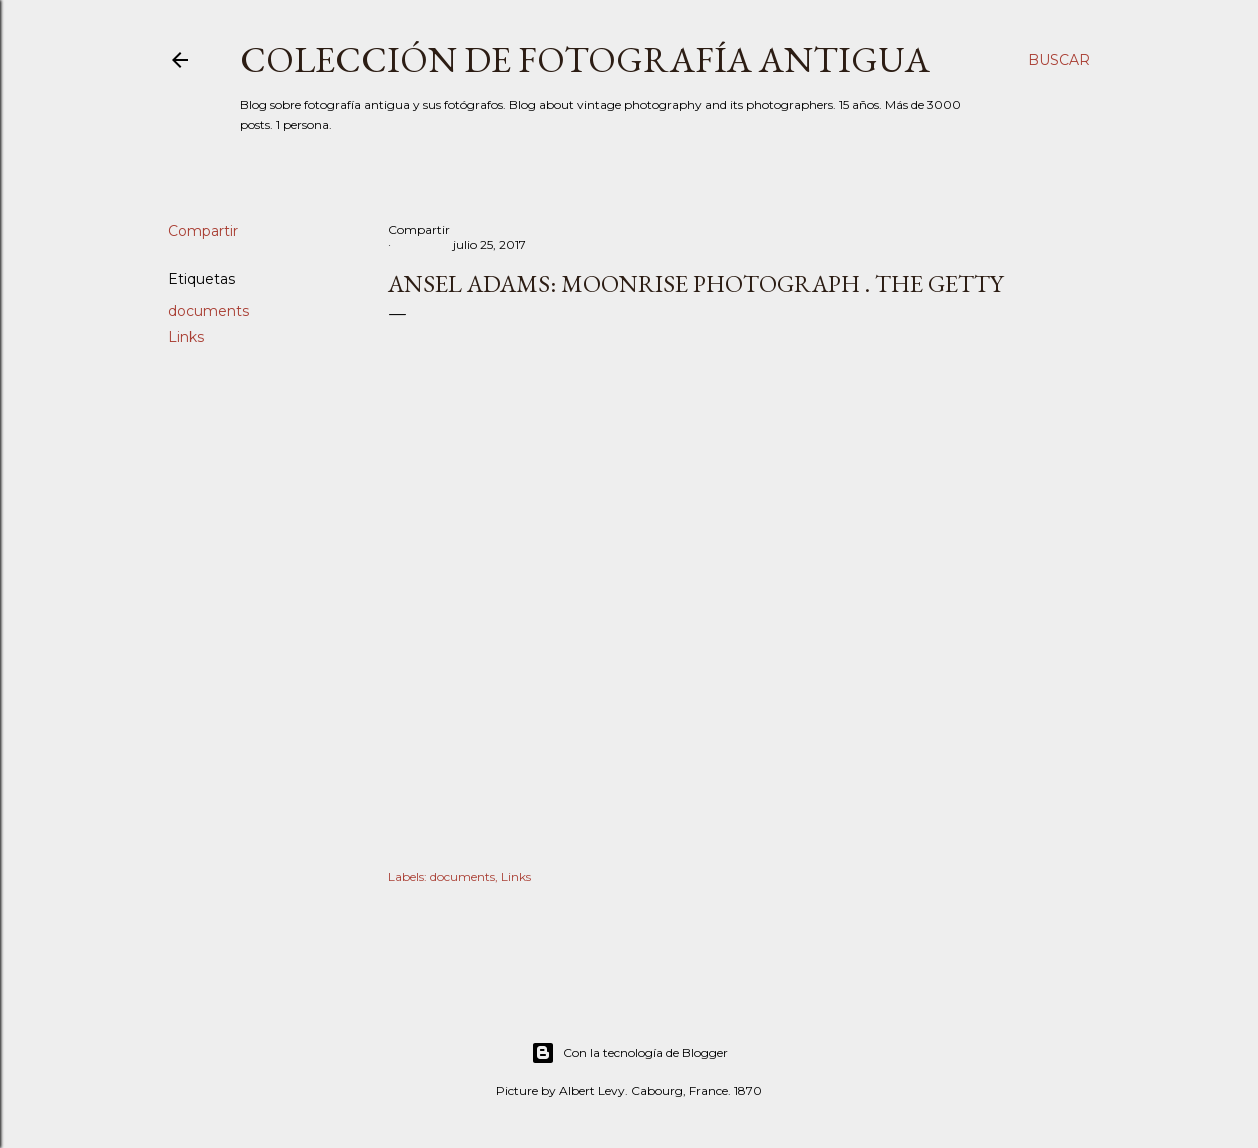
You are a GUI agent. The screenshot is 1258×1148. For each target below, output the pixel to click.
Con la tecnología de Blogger (629, 1053)
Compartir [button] (203, 231)
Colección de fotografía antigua (585, 59)
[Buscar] (1059, 60)
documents (208, 311)
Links (186, 337)
